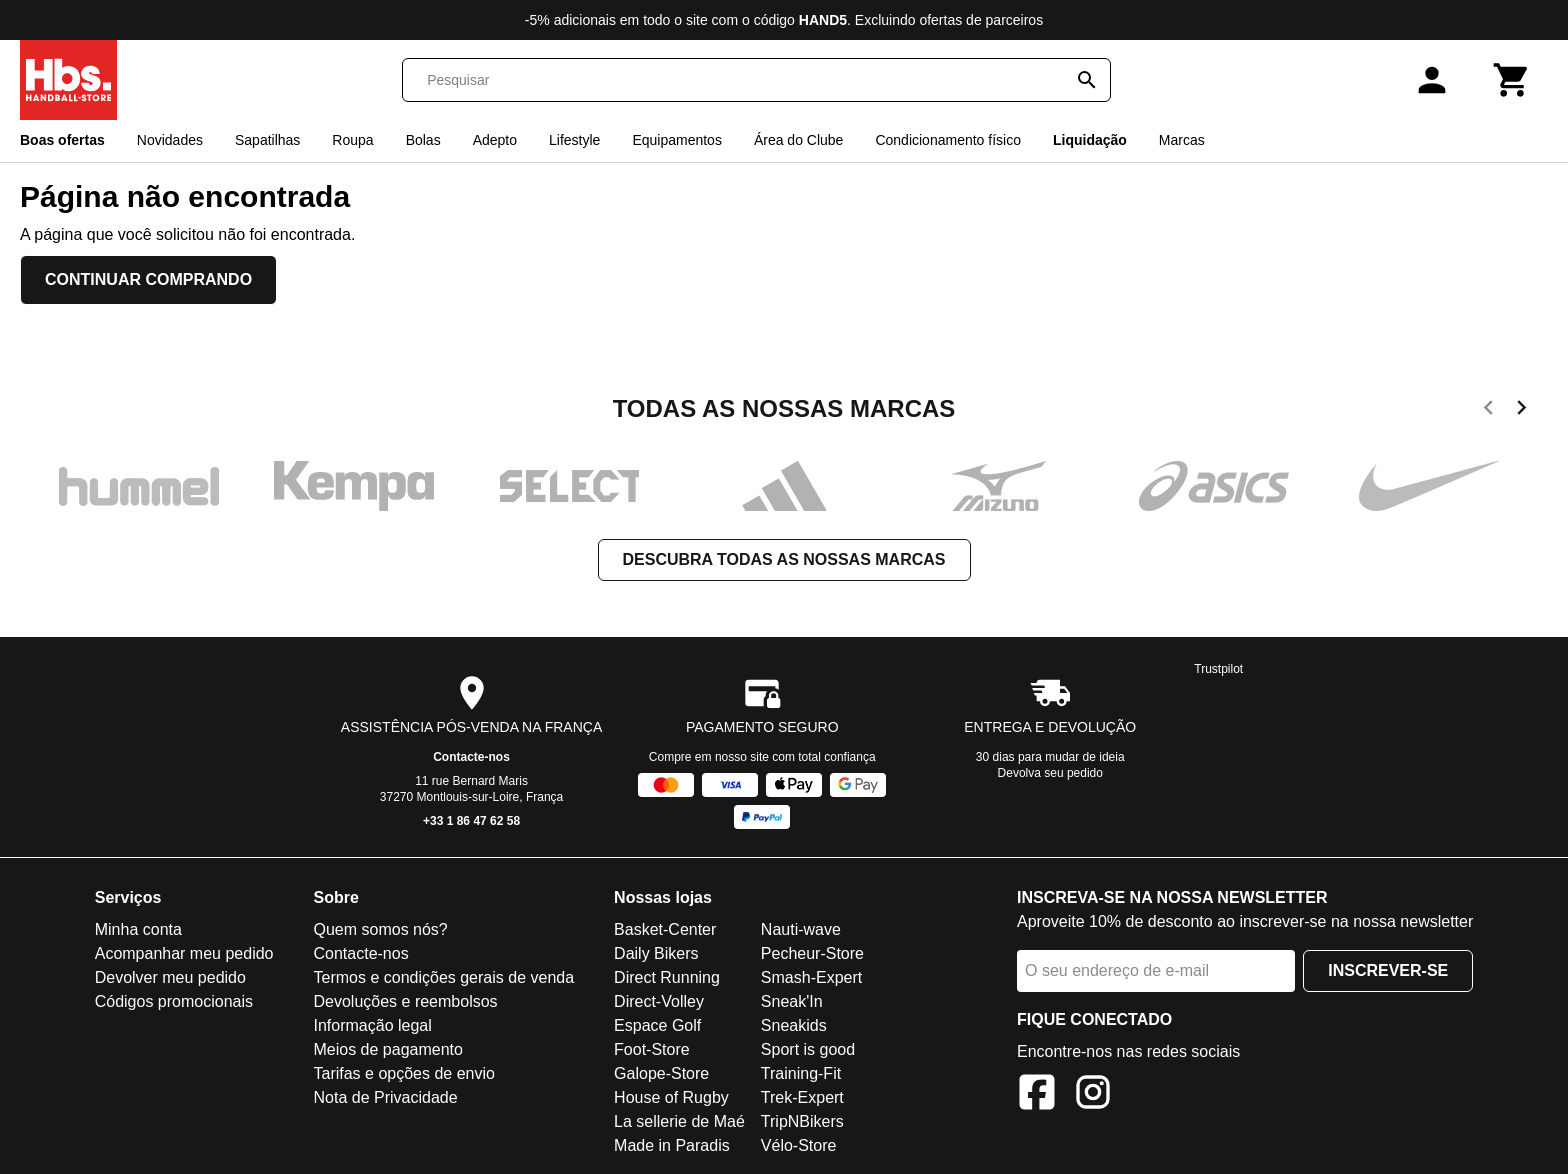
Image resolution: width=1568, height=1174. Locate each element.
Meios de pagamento (387, 1049)
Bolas (423, 140)
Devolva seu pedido (1050, 773)
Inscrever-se (1388, 970)
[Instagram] (1093, 1095)
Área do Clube (799, 140)
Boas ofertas (62, 140)
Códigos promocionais (174, 1001)
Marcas (1182, 140)
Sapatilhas (267, 140)
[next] (1521, 411)
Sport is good (808, 1049)
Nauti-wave (801, 929)
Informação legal (372, 1025)
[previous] (1488, 411)
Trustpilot (1218, 669)
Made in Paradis (672, 1145)
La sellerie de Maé (679, 1121)
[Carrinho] (1512, 80)
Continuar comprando (148, 279)
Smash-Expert (811, 977)
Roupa (352, 140)
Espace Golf (657, 1025)
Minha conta (138, 929)
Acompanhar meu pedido (184, 953)
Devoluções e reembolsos (405, 1001)
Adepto (495, 140)
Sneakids (794, 1025)
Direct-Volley (659, 1001)
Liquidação (1090, 140)
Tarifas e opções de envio (403, 1073)
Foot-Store (652, 1049)
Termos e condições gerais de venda (443, 977)
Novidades (170, 140)
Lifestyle (574, 140)
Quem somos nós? (380, 929)
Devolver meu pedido (170, 977)
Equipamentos (677, 140)
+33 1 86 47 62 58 (471, 821)
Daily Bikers (656, 953)
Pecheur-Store (812, 953)
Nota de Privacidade (385, 1097)
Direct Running (667, 977)
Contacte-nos (471, 757)
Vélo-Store (799, 1145)
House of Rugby (671, 1097)
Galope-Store (661, 1073)
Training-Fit (801, 1073)
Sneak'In (792, 1001)
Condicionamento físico (948, 140)
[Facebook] (1037, 1095)
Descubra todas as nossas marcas (784, 559)
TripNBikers (802, 1121)
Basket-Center (665, 929)
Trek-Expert (802, 1097)
